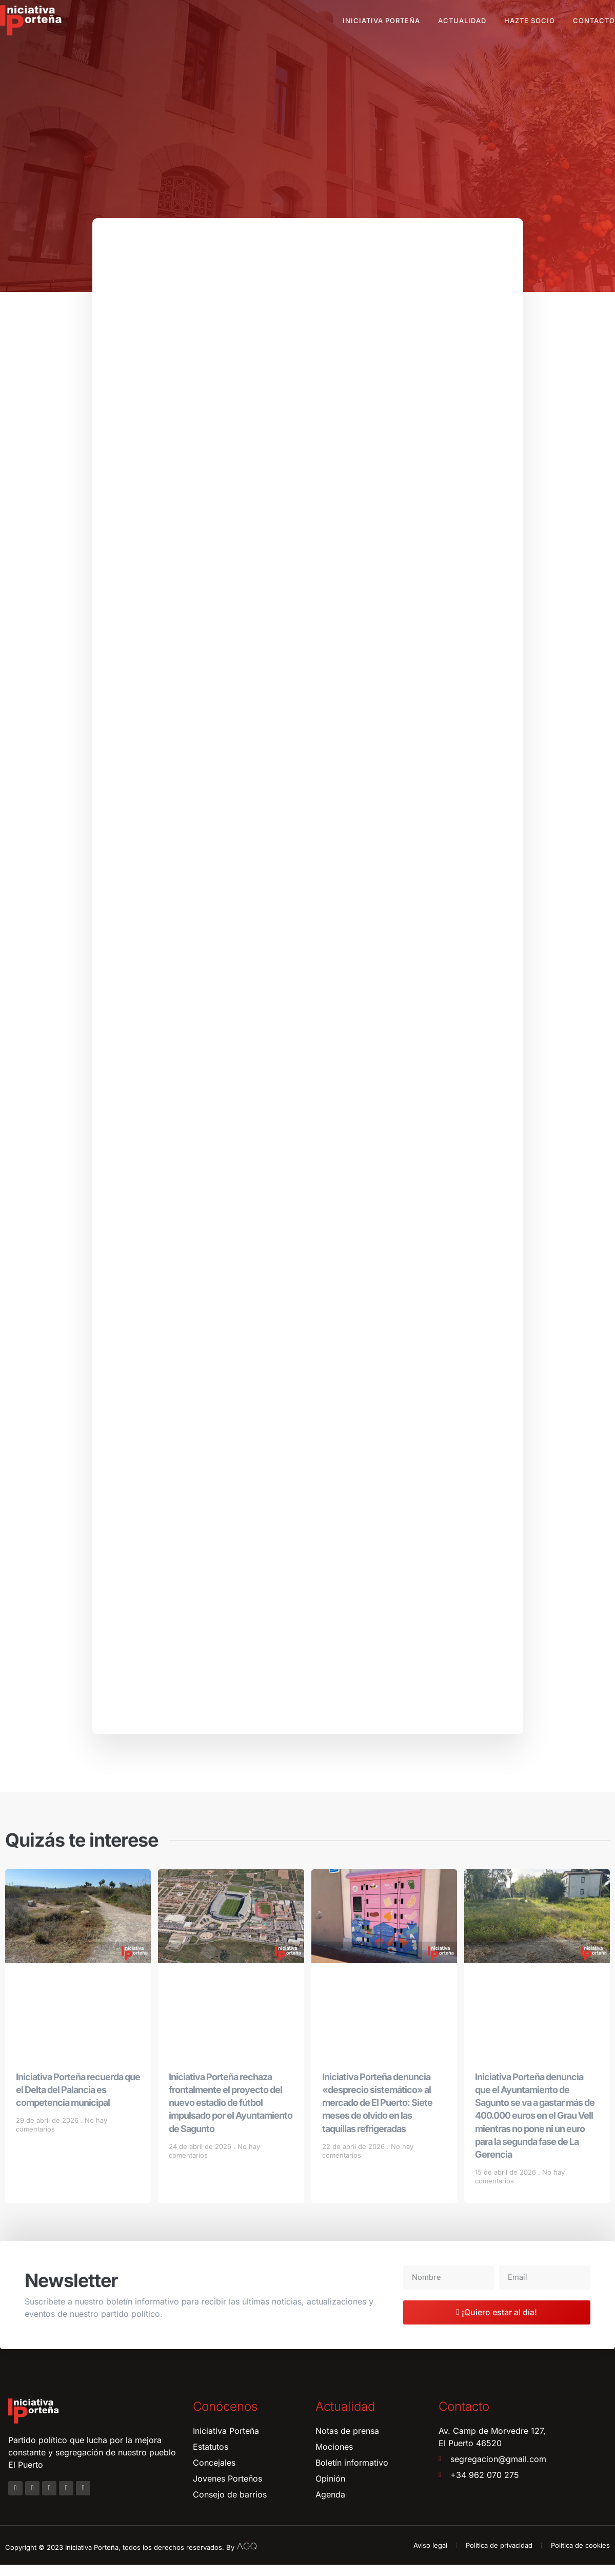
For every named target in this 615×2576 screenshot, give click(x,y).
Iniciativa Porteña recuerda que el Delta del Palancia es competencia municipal (78, 2101)
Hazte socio (529, 20)
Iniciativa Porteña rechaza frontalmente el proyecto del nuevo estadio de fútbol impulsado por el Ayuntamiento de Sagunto (230, 2114)
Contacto (594, 20)
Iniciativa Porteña (381, 20)
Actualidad (462, 20)
